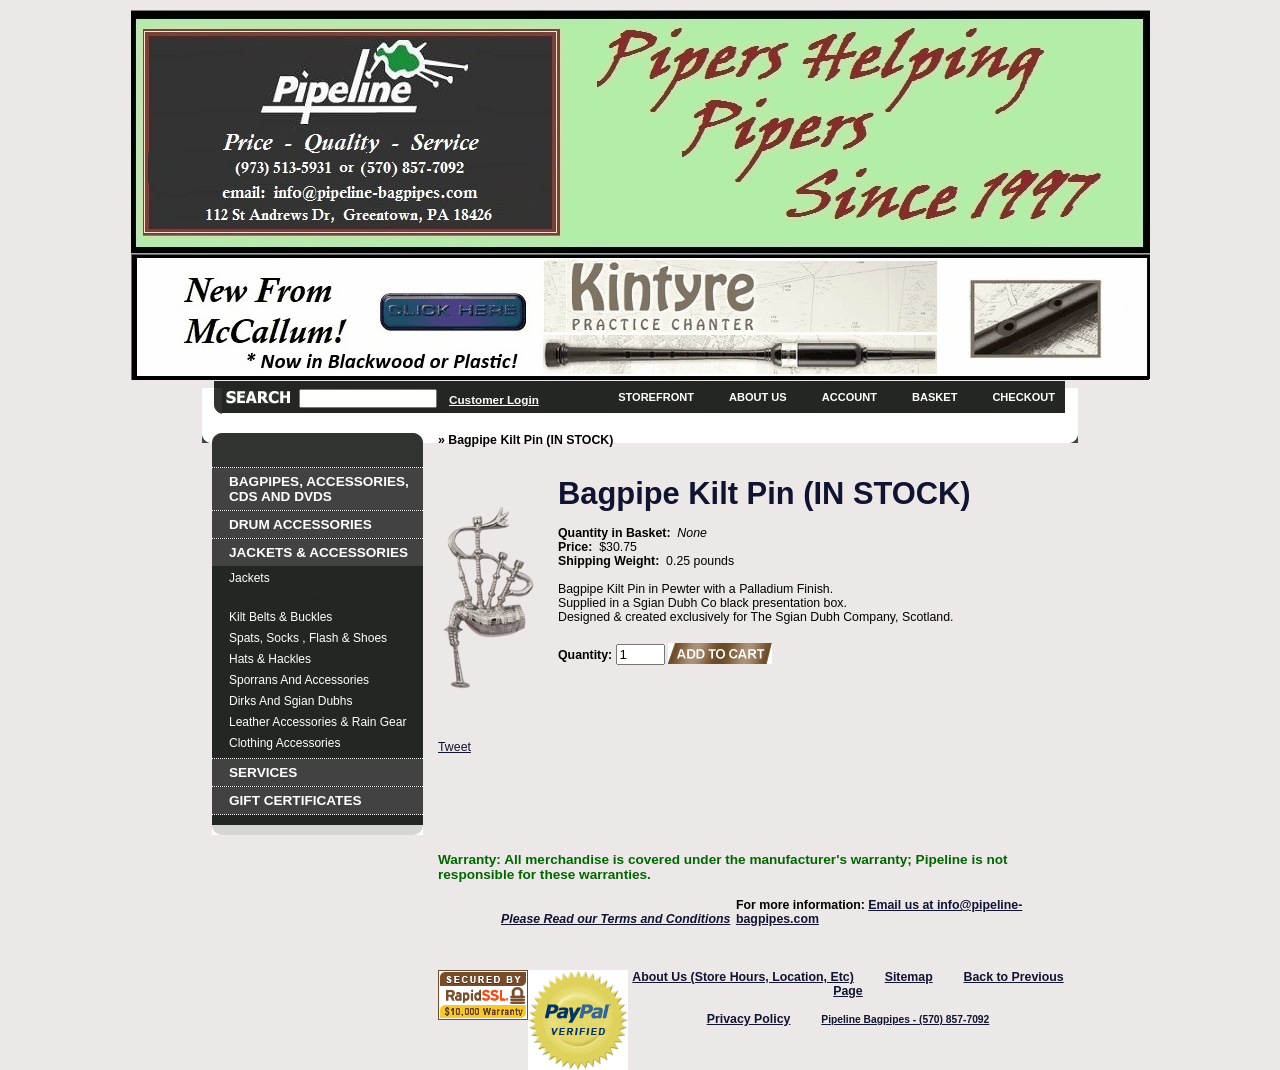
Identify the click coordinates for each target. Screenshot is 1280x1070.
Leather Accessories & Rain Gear (317, 722)
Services (263, 772)
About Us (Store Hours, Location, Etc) (743, 977)
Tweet (454, 747)
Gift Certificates (295, 800)
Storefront (656, 397)
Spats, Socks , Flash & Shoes (308, 638)
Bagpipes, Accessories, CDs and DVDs (319, 489)
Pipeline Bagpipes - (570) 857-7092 (905, 1019)
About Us (758, 397)
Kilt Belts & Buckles (280, 617)
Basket (934, 397)
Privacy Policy (749, 1019)
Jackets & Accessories (318, 552)
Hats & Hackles (270, 659)
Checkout (1023, 397)
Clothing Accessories (284, 743)
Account (849, 397)
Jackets (249, 578)
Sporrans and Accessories (299, 680)
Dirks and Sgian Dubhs (290, 701)
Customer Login (494, 399)
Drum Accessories (300, 524)
